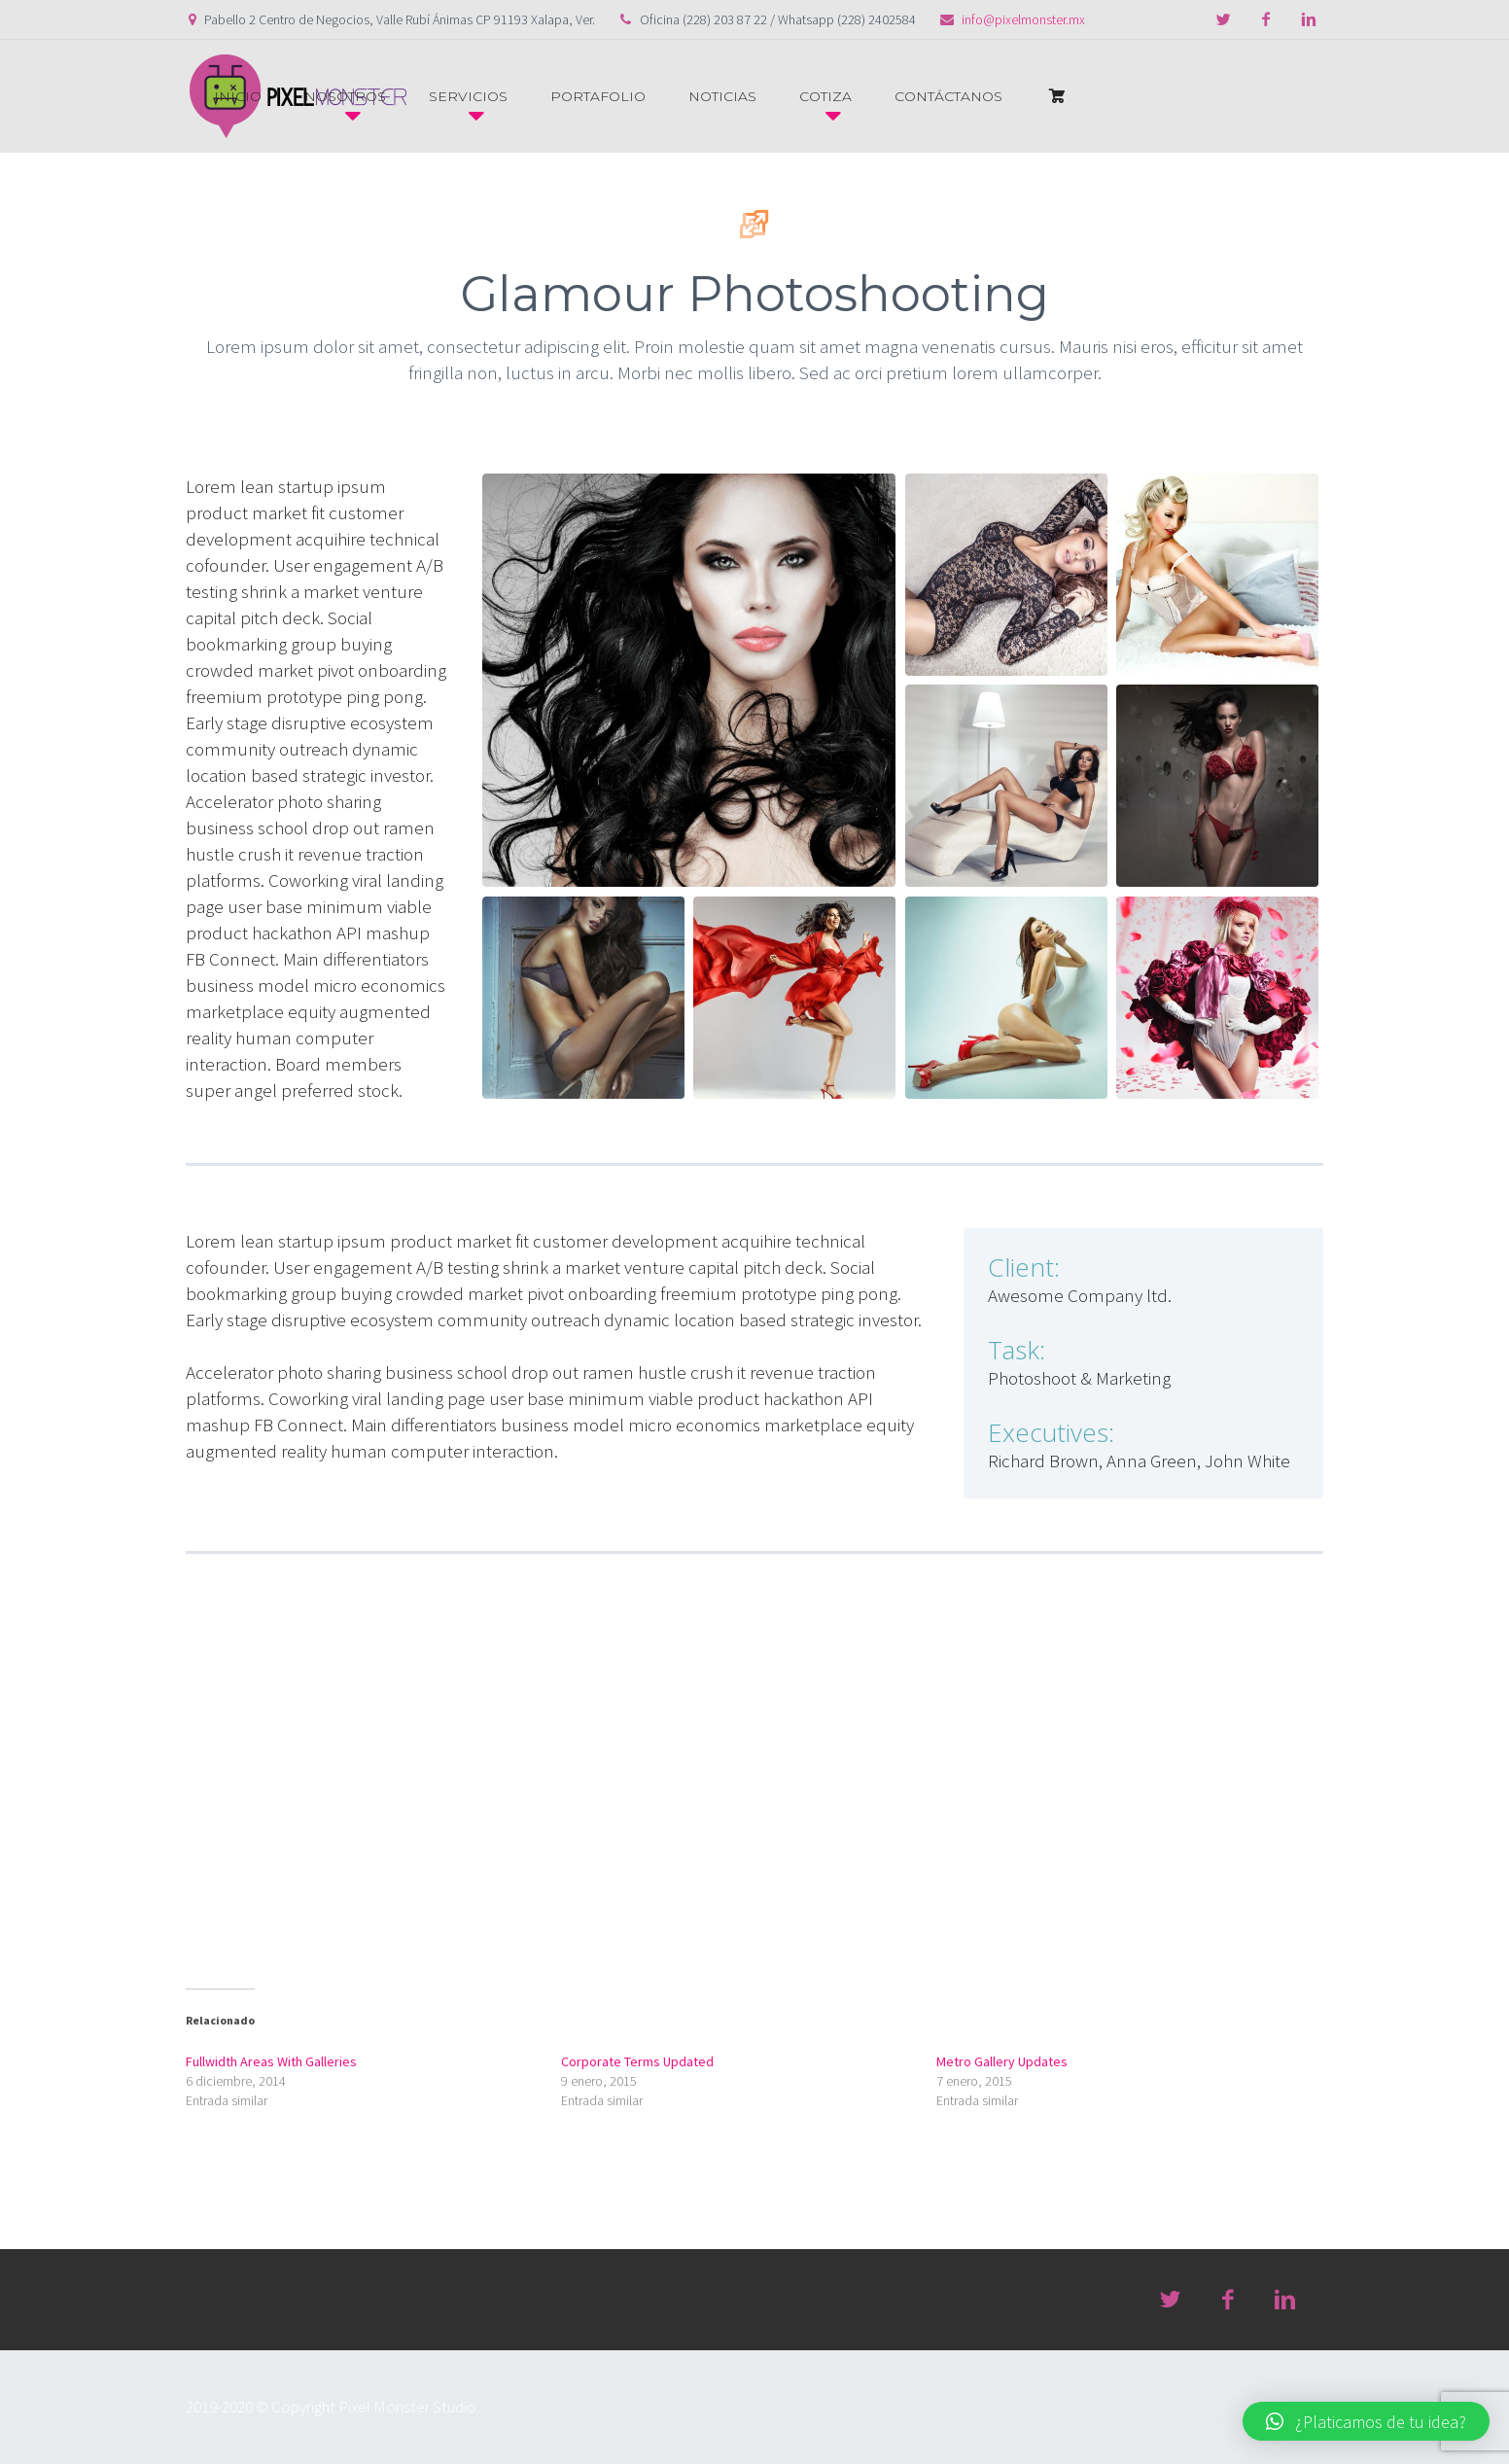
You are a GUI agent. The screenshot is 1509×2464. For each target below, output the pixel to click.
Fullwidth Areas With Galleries (271, 2061)
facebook (1266, 19)
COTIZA (825, 96)
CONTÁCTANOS (948, 96)
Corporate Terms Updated (637, 2061)
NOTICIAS (722, 96)
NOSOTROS (345, 96)
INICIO (238, 96)
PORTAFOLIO (598, 96)
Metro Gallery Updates (1002, 2061)
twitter (1223, 19)
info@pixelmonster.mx (1023, 19)
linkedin (1308, 19)
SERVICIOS (468, 96)
